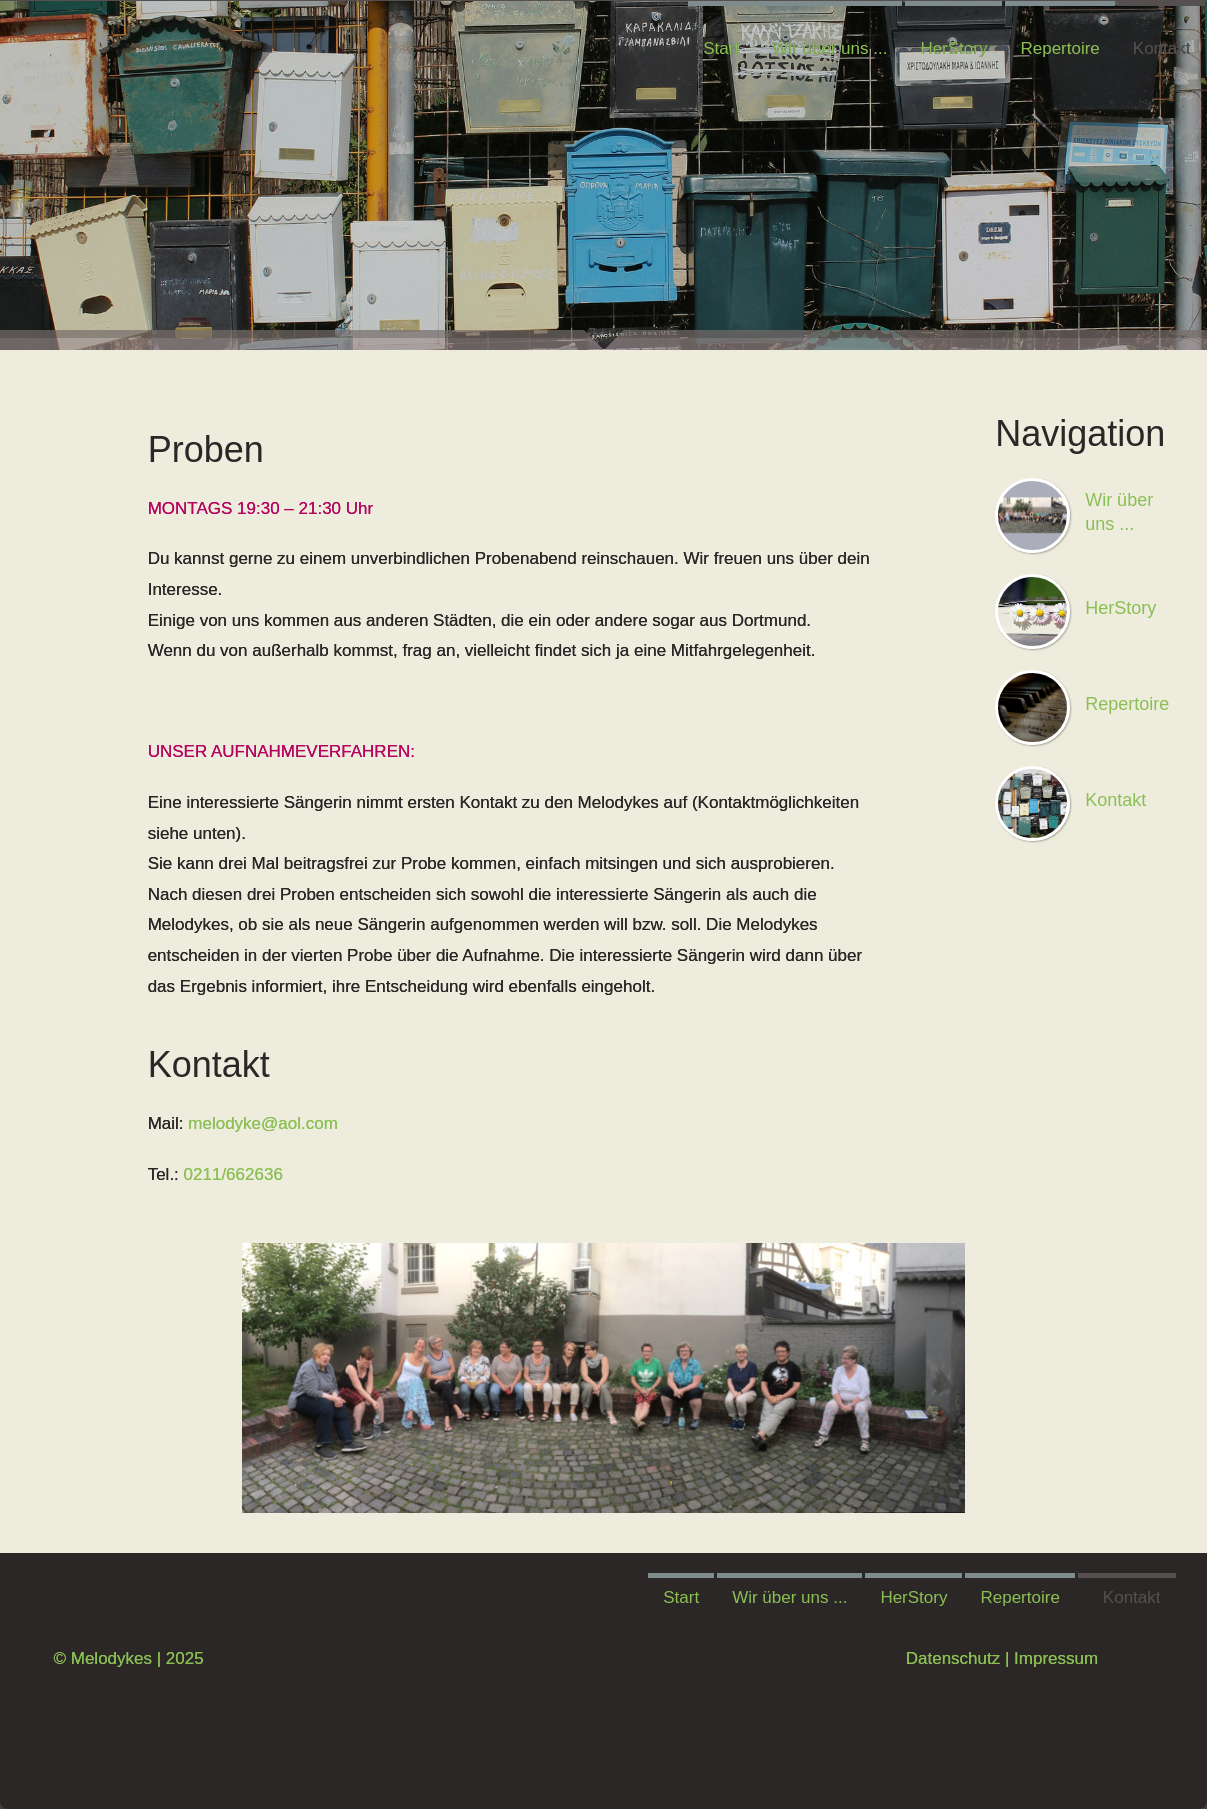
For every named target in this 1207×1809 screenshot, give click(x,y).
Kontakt (1162, 48)
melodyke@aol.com (263, 1123)
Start (721, 48)
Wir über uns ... (829, 48)
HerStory (953, 48)
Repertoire (1059, 48)
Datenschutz (950, 1658)
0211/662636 (233, 1174)
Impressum (1053, 1658)
